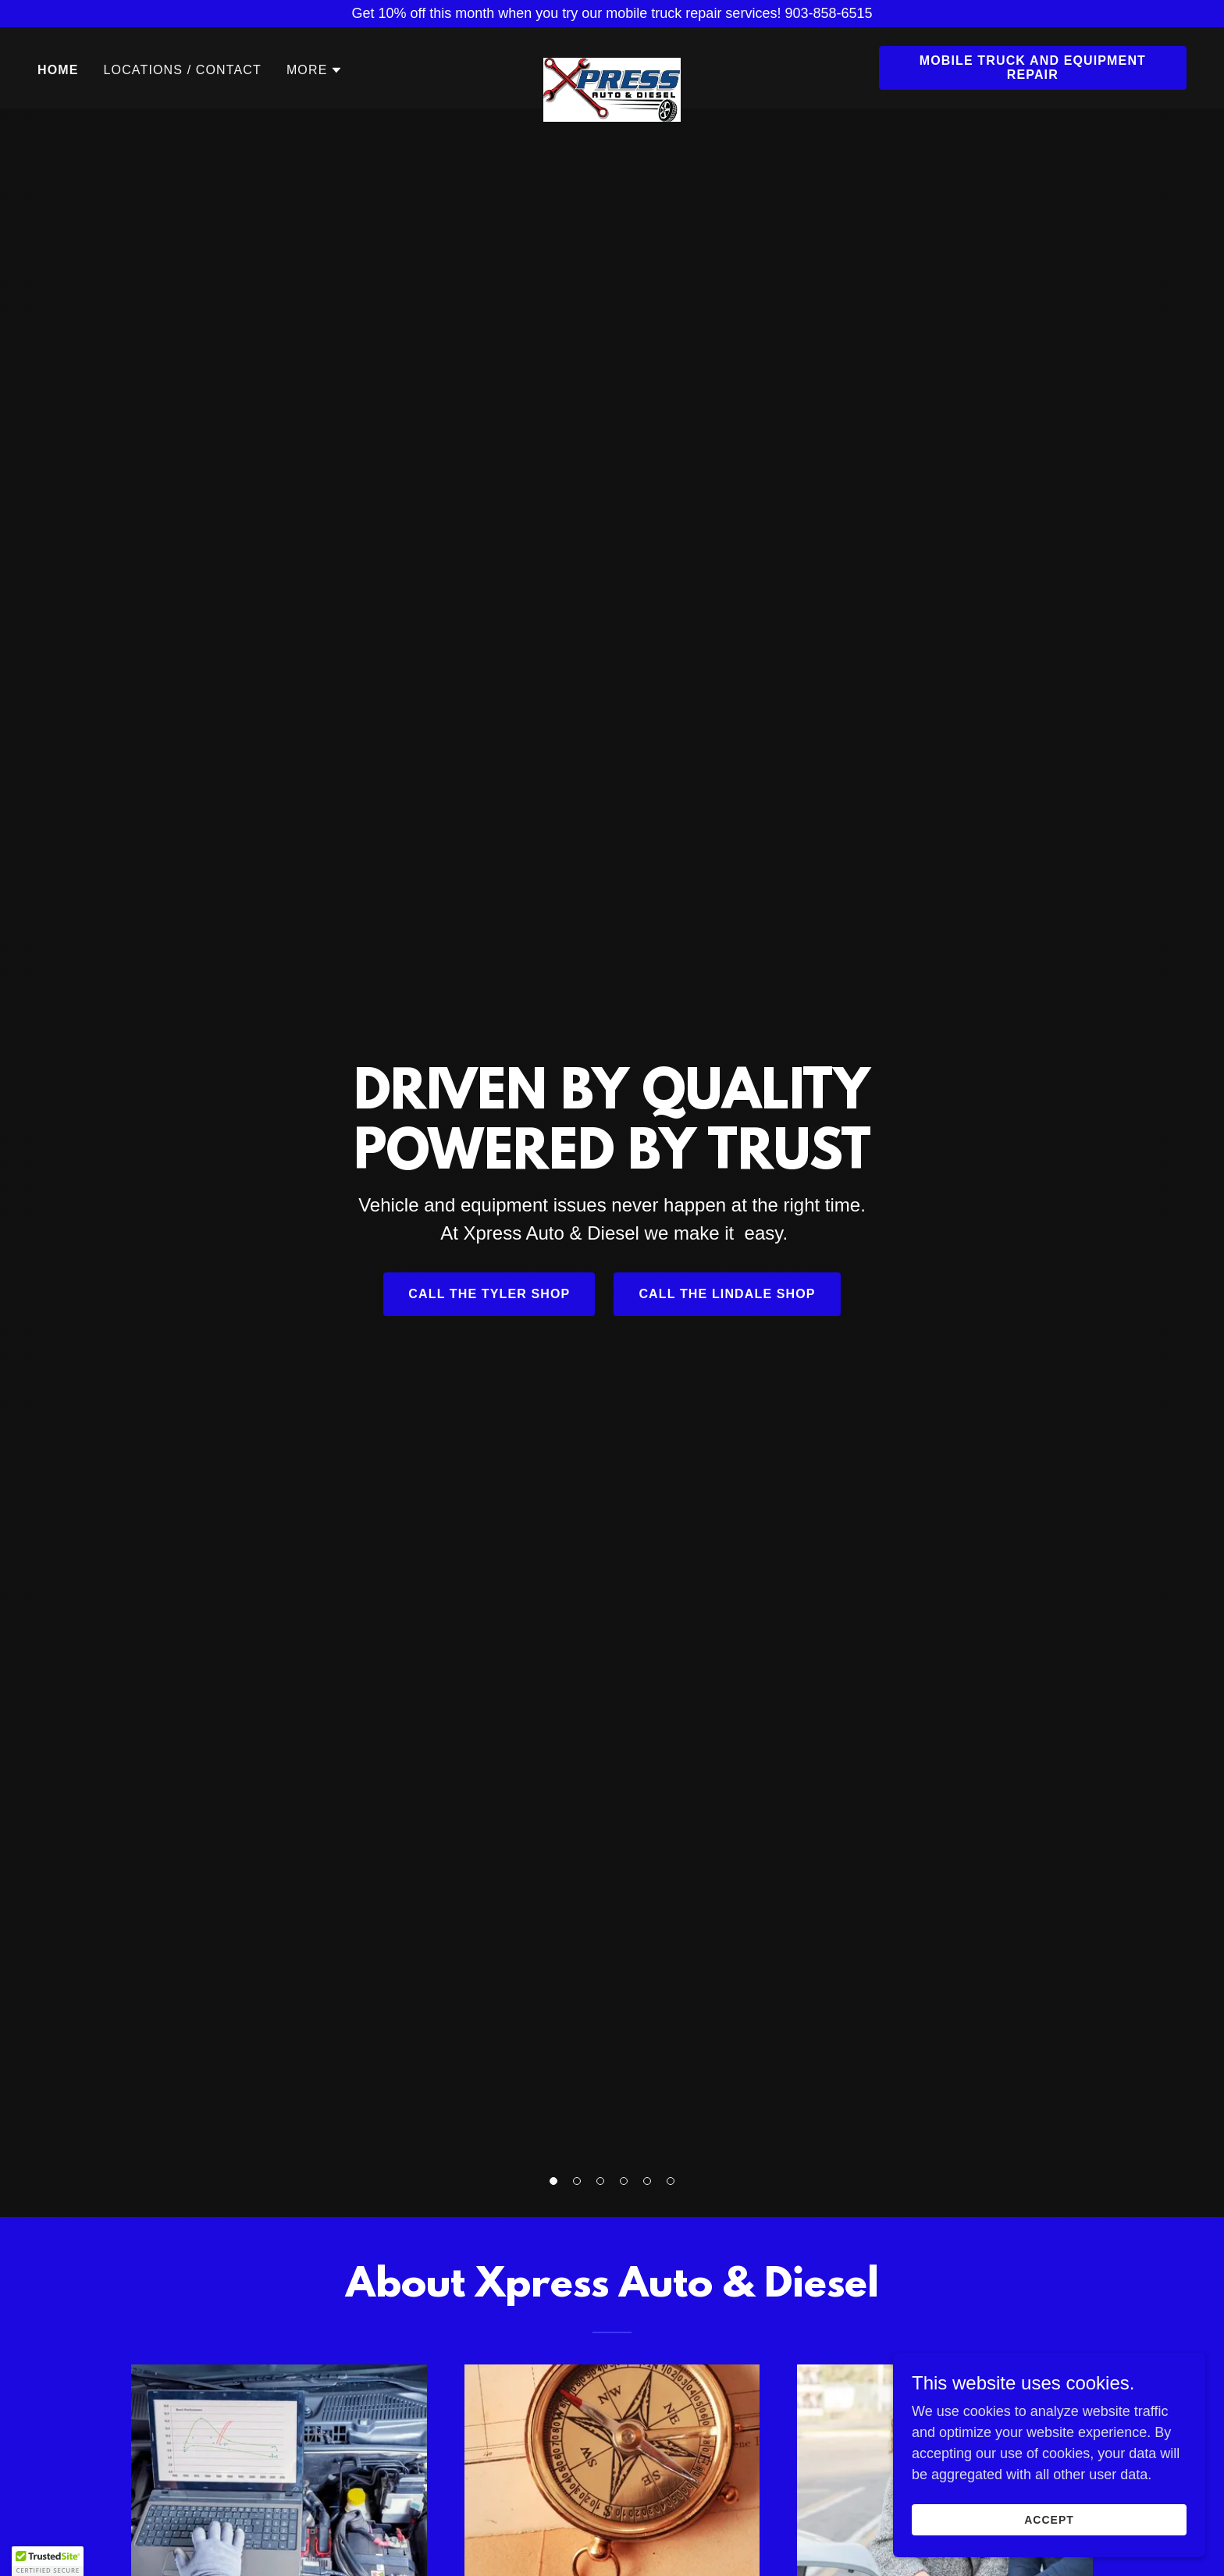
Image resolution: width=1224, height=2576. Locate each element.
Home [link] (58, 69)
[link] (612, 65)
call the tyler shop (489, 1293)
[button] (553, 2181)
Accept (1049, 2520)
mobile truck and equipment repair (1033, 67)
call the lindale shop (727, 1293)
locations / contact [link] (183, 69)
